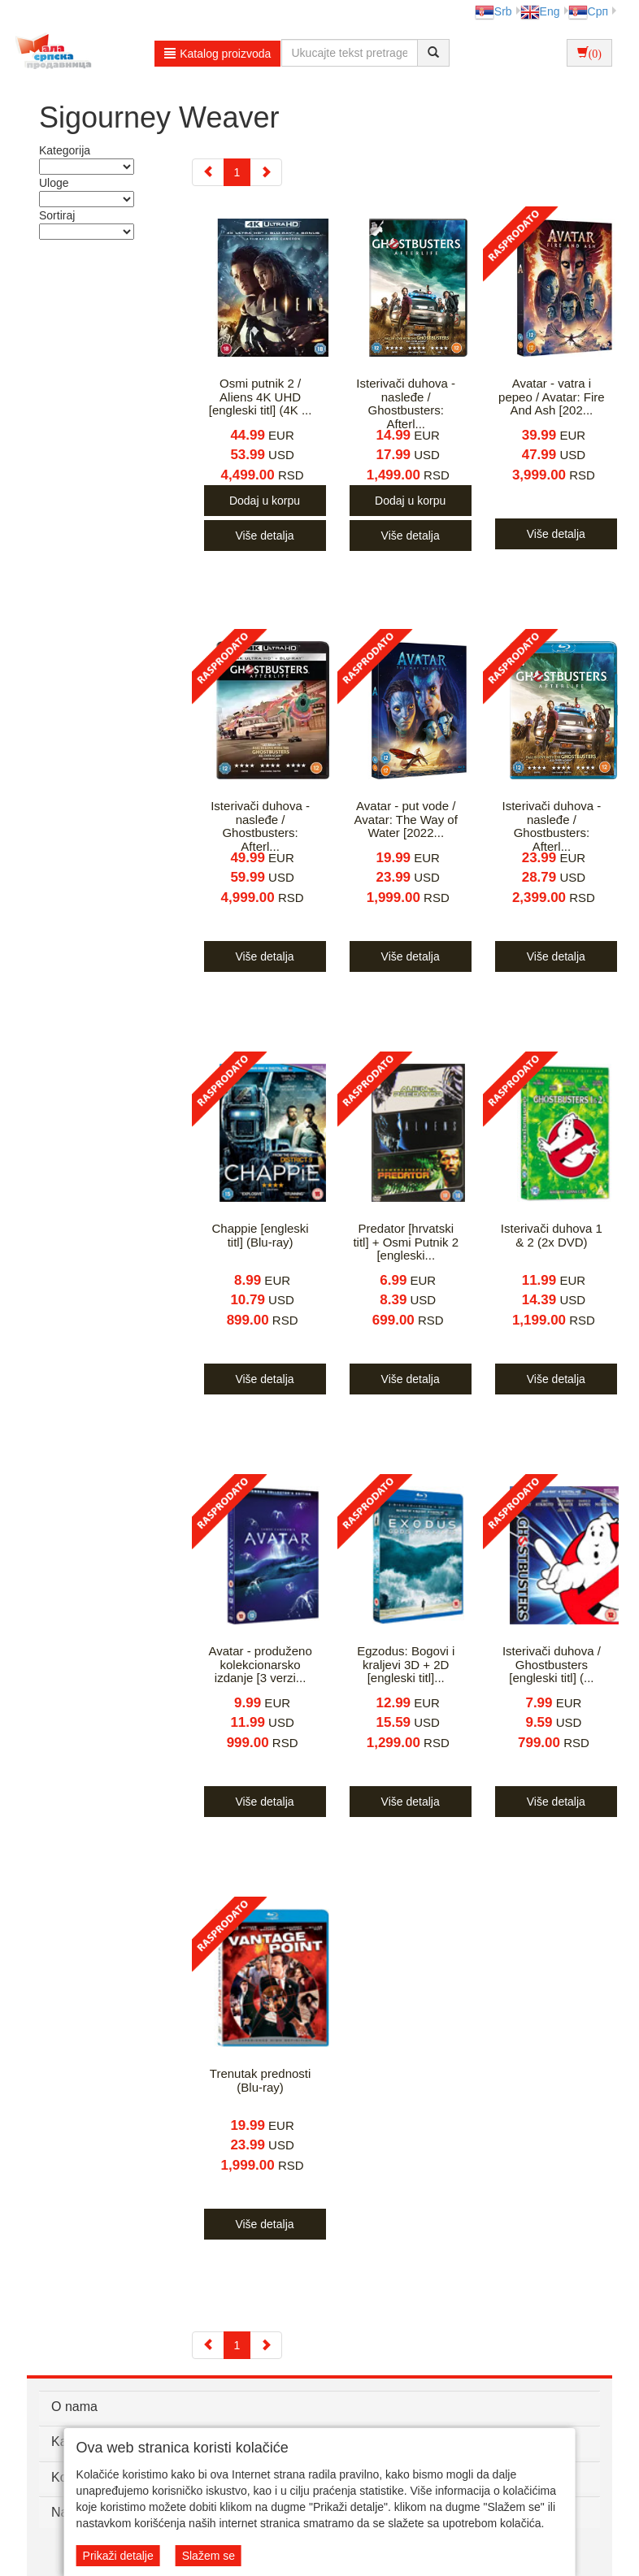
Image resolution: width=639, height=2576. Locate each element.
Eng (540, 11)
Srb (493, 11)
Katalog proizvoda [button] (217, 53)
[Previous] (208, 172)
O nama (74, 2406)
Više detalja (264, 535)
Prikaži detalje (118, 2555)
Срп (588, 11)
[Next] (266, 172)
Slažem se (208, 2555)
